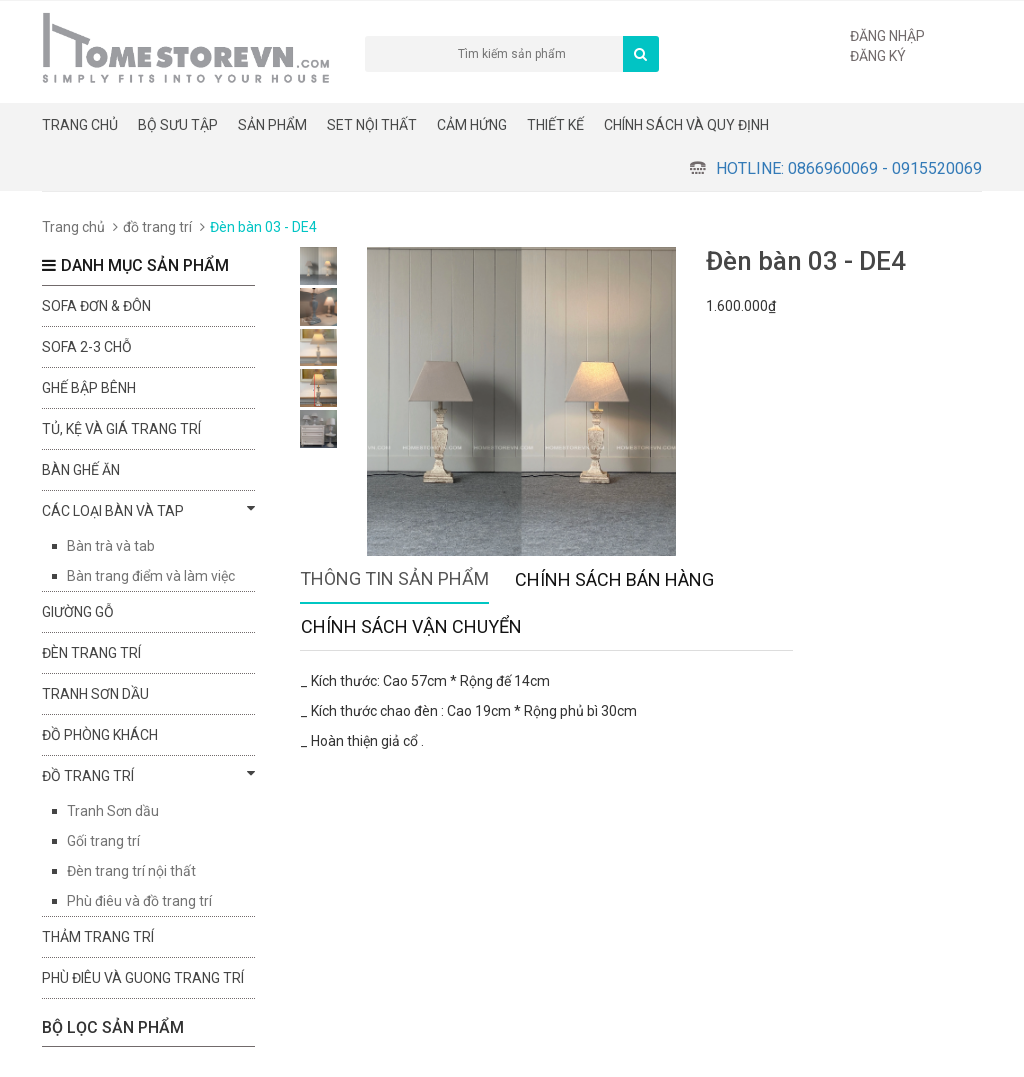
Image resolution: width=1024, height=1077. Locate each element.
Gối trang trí (103, 841)
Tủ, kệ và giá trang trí (121, 429)
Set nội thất (372, 125)
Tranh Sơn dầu (113, 811)
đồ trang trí (157, 227)
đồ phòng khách (100, 735)
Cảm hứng (472, 125)
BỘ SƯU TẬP (178, 125)
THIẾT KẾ (555, 125)
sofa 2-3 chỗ (87, 347)
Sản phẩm (272, 125)
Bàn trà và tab (111, 546)
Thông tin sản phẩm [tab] (394, 578)
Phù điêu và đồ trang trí (139, 901)
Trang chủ (80, 125)
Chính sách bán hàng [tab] (614, 579)
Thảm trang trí (98, 937)
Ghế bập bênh (89, 388)
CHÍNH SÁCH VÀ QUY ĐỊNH (686, 125)
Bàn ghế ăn (81, 470)
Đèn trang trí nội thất (131, 871)
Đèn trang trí (91, 653)
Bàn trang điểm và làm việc (151, 576)
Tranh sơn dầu (95, 694)
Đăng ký (878, 56)
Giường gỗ (78, 612)
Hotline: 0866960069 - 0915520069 (849, 168)
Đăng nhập (887, 36)
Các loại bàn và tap (148, 510)
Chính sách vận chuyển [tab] (411, 626)
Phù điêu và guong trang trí (143, 978)
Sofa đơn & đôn (96, 306)
